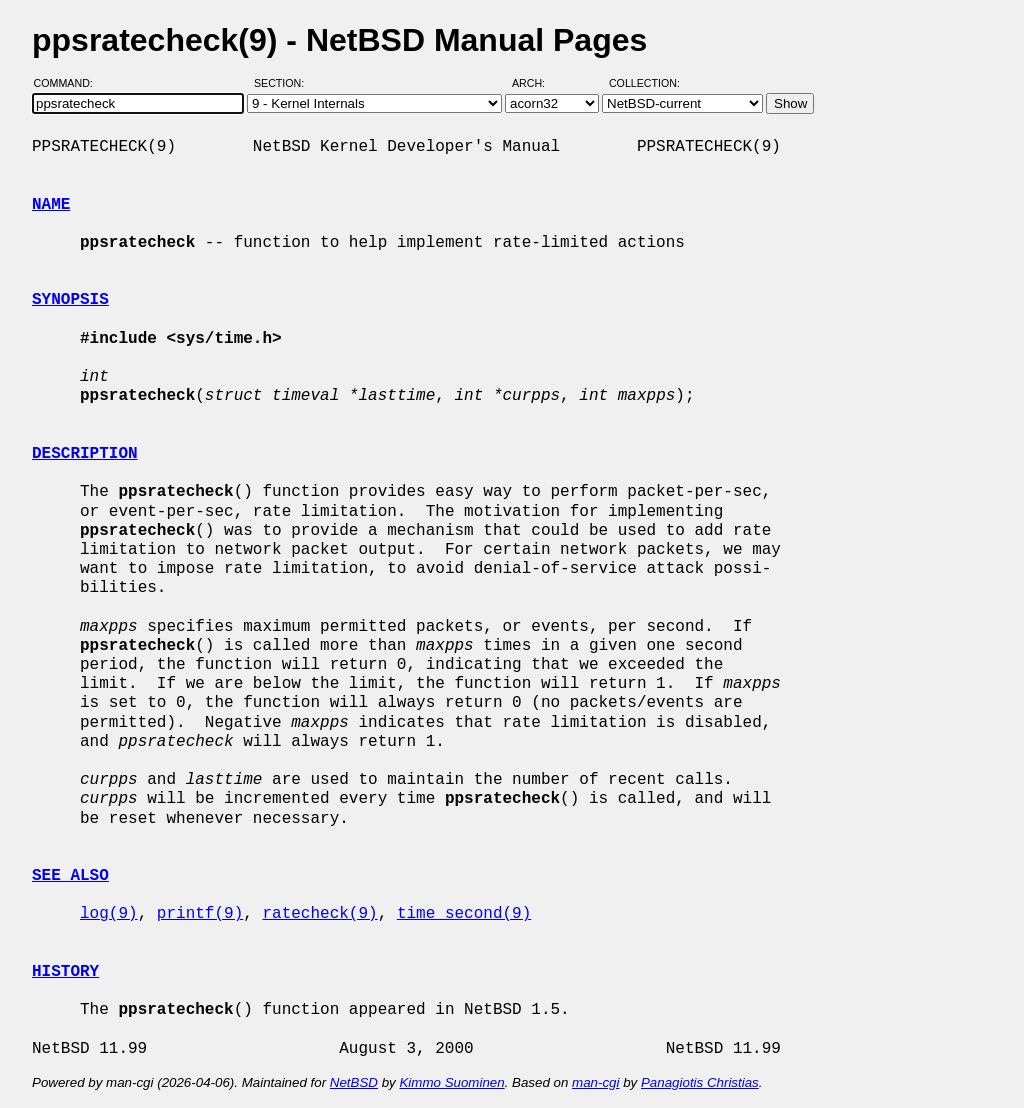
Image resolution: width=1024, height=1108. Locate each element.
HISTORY (65, 972)
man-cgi (595, 1082)
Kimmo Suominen (451, 1082)
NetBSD (354, 1082)
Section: (283, 83)
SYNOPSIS (70, 300)
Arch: (537, 83)
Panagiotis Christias (700, 1082)
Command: (69, 83)
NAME (51, 205)
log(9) (109, 914)
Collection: (644, 83)
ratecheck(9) (319, 914)
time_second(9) (464, 914)
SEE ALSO (70, 876)
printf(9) (200, 914)
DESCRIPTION (85, 454)
